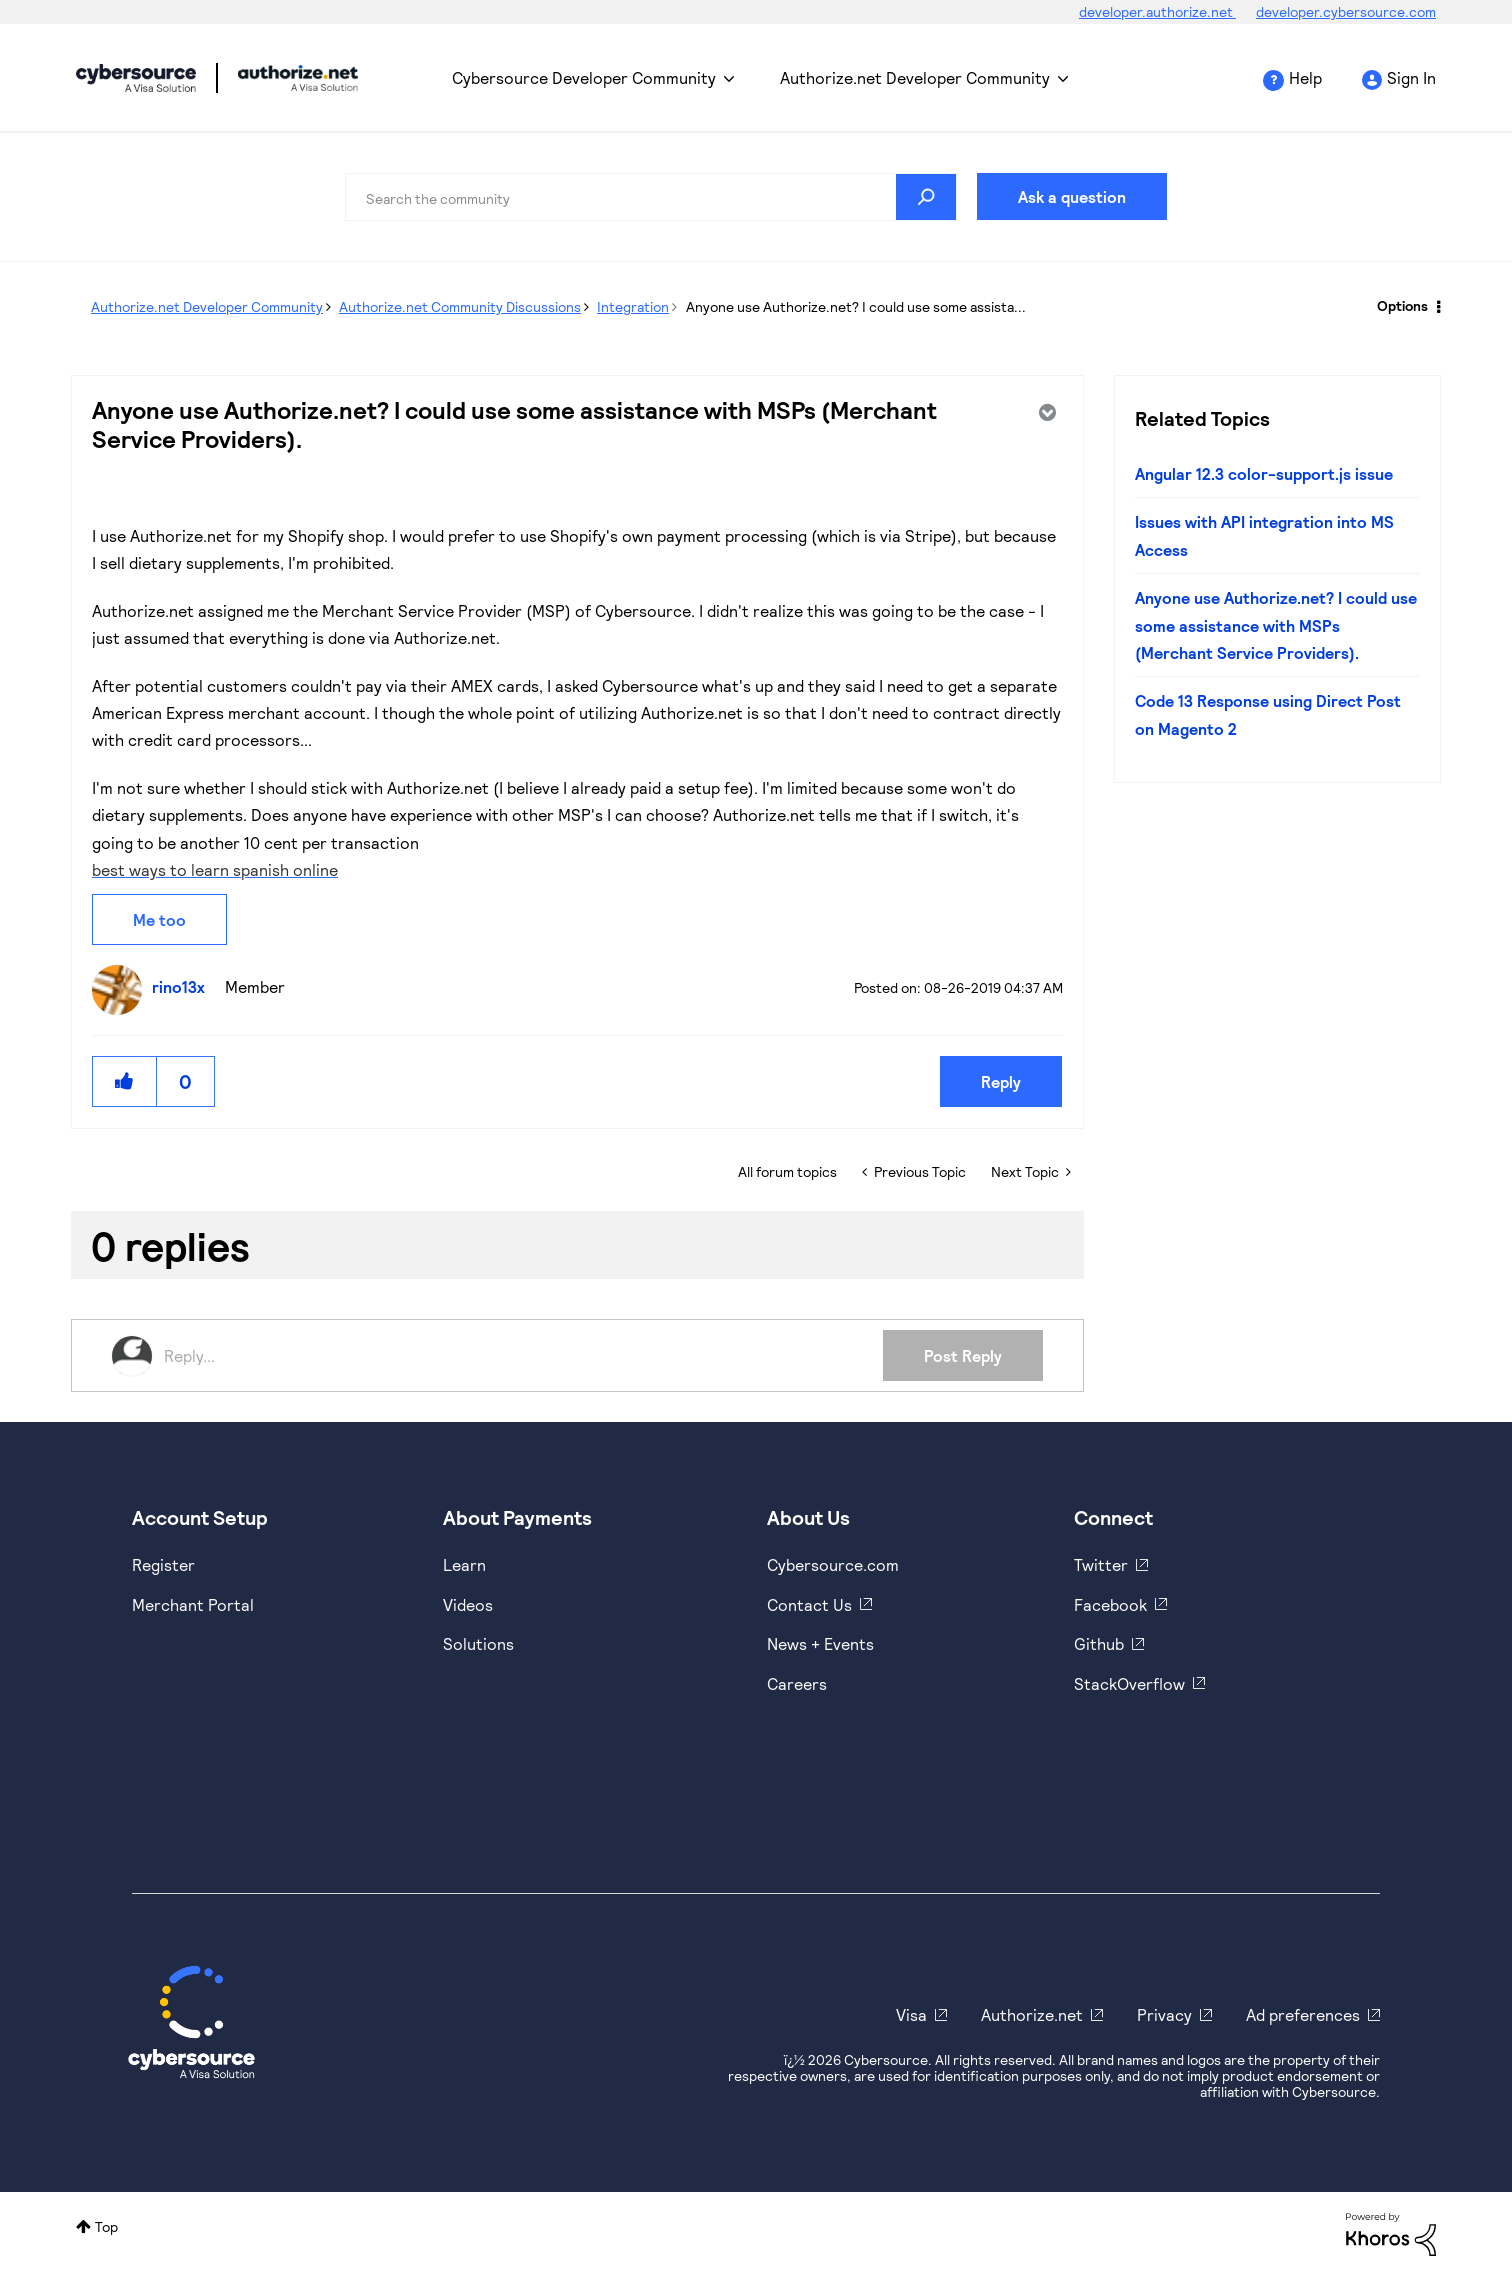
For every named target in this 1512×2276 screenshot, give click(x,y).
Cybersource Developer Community (136, 78)
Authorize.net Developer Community (915, 77)
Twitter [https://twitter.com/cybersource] (1101, 1564)
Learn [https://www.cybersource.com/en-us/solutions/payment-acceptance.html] (464, 1564)
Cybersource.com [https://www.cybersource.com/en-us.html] (833, 1564)
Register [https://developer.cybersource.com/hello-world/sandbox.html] (163, 1564)
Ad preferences (1303, 2014)
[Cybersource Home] (191, 2022)
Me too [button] (159, 919)
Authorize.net (1032, 2014)
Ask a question (1072, 196)
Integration (633, 306)
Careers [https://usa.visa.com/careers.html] (797, 1683)
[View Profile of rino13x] (183, 986)
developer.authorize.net (1157, 11)
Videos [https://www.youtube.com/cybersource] (468, 1604)
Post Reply (963, 1355)
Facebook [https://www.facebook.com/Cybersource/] (1110, 1604)
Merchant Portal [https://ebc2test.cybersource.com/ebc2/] (193, 1604)
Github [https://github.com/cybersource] (1099, 1643)
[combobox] (651, 197)
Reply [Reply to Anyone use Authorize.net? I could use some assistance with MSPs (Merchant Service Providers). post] (1001, 1081)
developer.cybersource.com (1346, 11)
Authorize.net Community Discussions (460, 306)
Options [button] (1402, 305)
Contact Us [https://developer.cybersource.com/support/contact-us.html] (809, 1604)
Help (1305, 77)
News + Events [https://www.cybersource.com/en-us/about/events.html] (820, 1643)
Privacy (1164, 2014)
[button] (125, 1081)
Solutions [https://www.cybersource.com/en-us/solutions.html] (478, 1643)
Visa (911, 2014)
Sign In (1411, 77)
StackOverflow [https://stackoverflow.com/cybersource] (1129, 1683)
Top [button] (106, 2226)
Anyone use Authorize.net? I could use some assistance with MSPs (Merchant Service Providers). (1276, 625)
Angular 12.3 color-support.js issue (1264, 473)
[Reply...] (523, 1356)
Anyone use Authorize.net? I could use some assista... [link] (856, 306)
